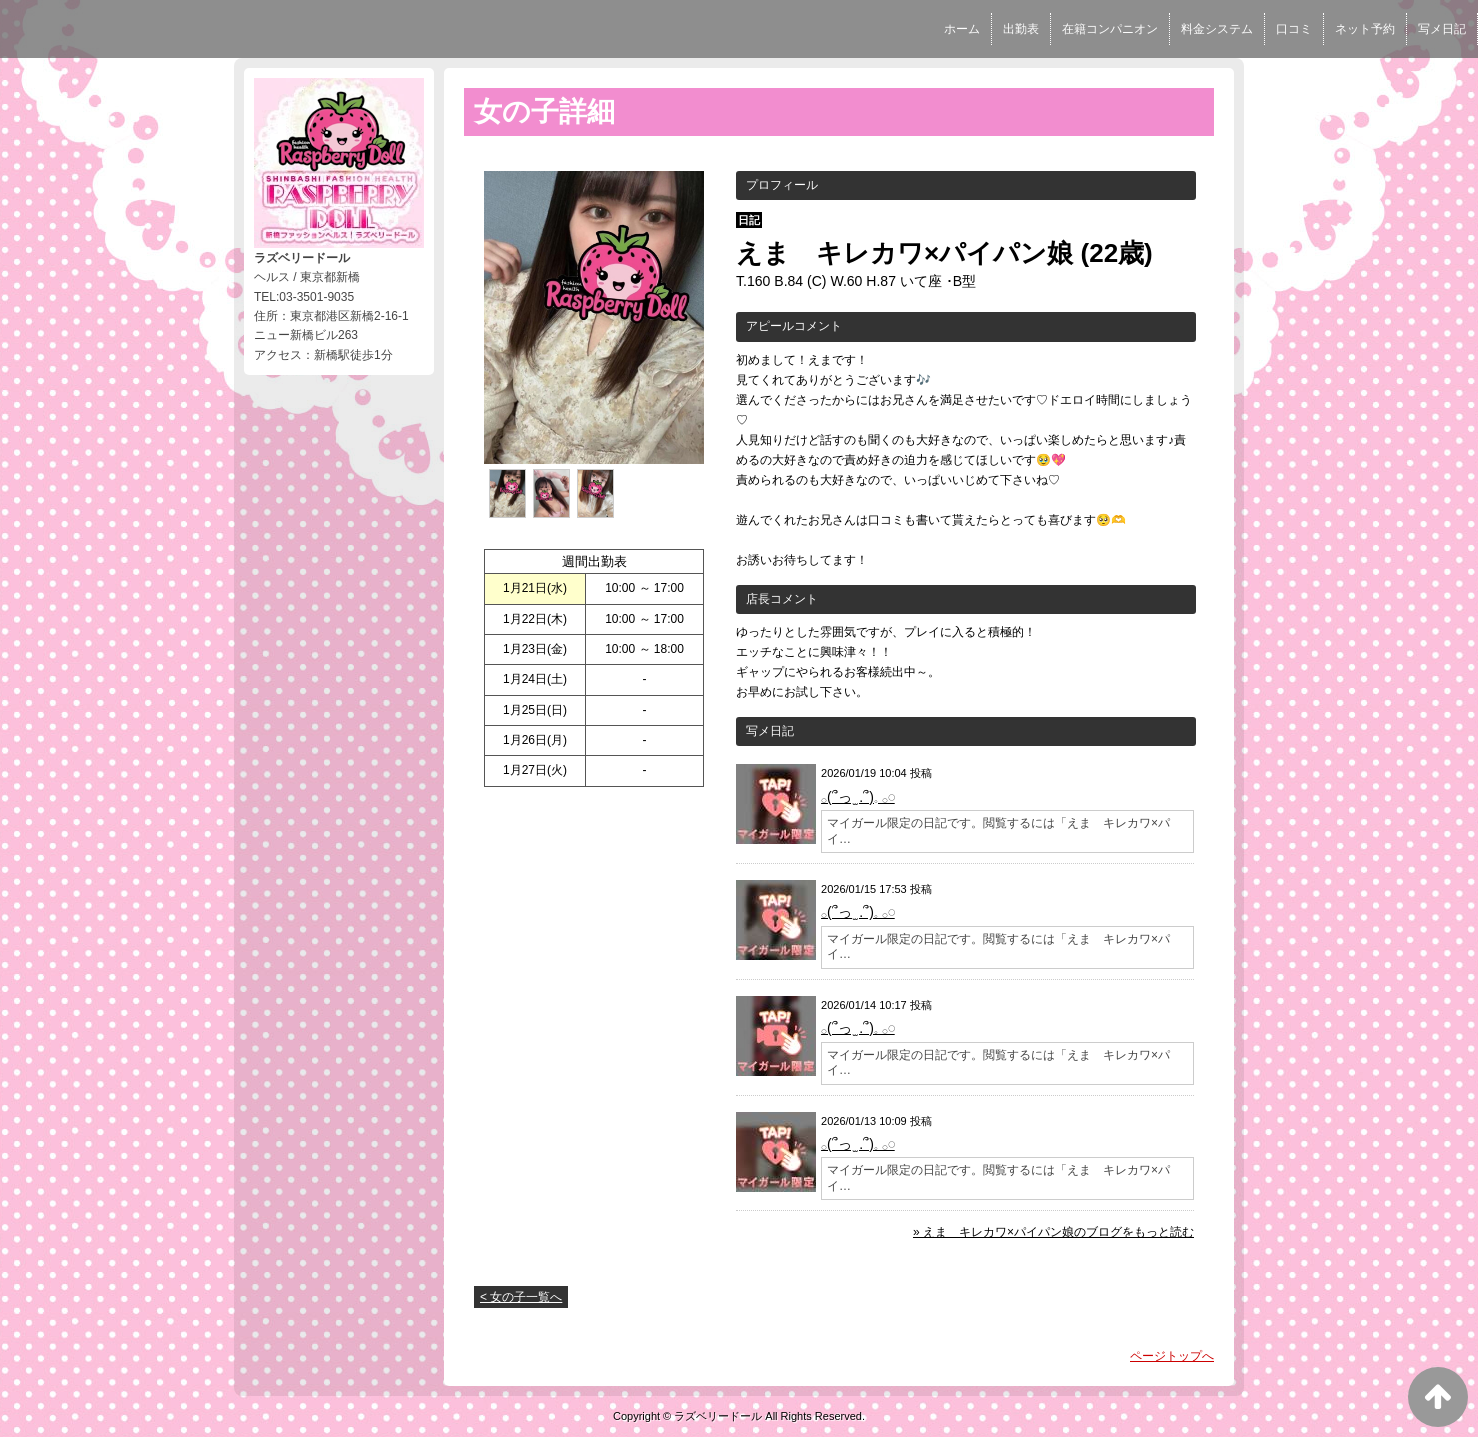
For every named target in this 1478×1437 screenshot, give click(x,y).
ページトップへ (1172, 1356)
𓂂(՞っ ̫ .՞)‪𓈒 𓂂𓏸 (858, 797)
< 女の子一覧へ (521, 1297)
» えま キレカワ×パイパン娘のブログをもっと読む (1053, 1232)
